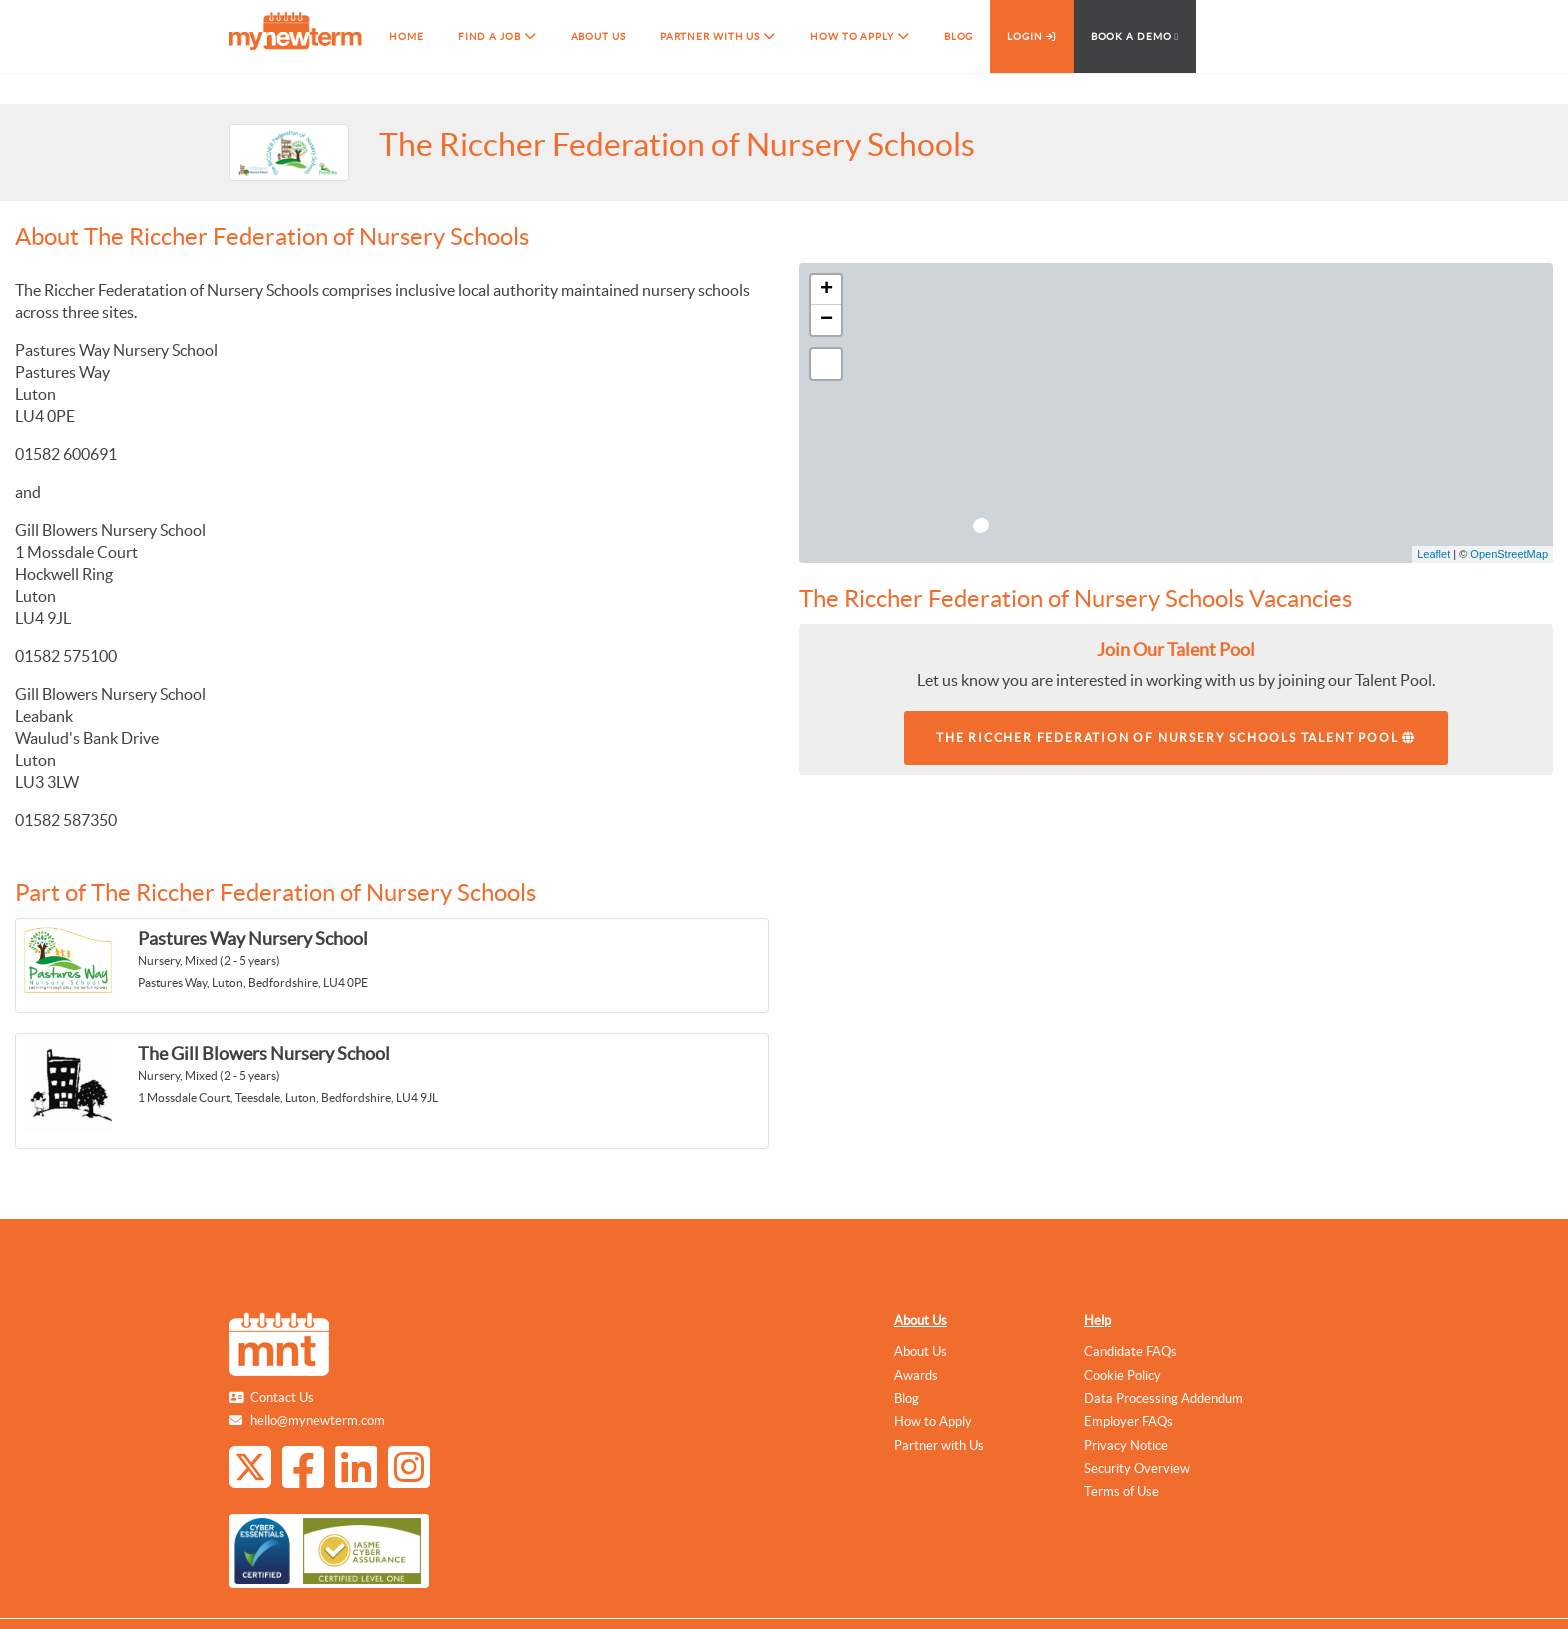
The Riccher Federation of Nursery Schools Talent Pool (1176, 737)
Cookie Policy (1122, 1375)
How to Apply (933, 1421)
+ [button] (826, 290)
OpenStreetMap (1509, 554)
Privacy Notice (1126, 1445)
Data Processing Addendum (1163, 1398)
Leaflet (1433, 554)
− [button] (826, 320)
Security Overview (1137, 1468)
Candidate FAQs (1130, 1351)
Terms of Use (1121, 1491)
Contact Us (282, 1397)
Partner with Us (939, 1445)
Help (1097, 1320)
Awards (916, 1375)
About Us (920, 1320)
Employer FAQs (1128, 1421)
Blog (906, 1398)
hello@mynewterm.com (317, 1420)
